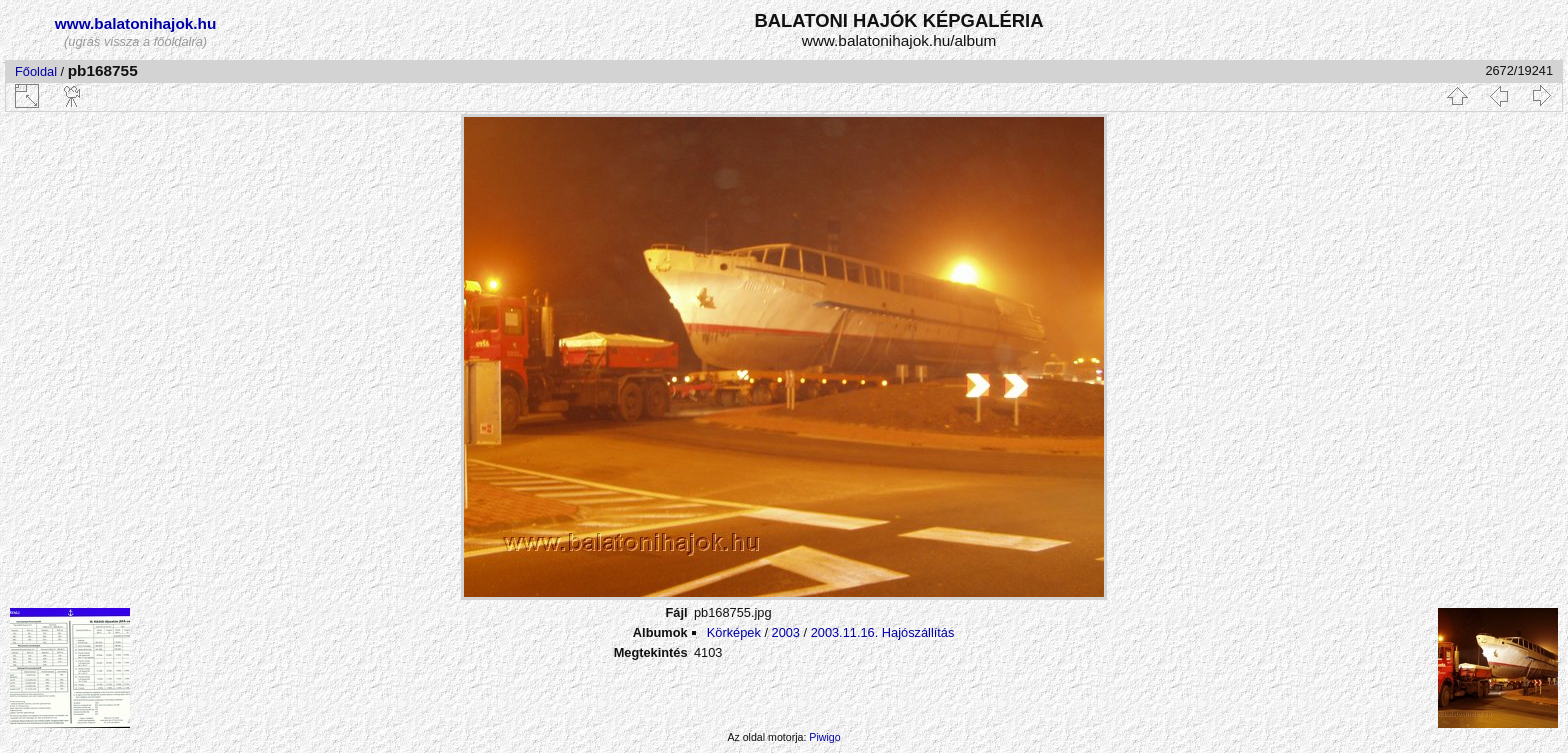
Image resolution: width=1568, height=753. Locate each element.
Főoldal (36, 71)
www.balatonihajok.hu (136, 23)
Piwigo (824, 737)
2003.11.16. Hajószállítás (883, 632)
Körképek (734, 632)
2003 (786, 632)
